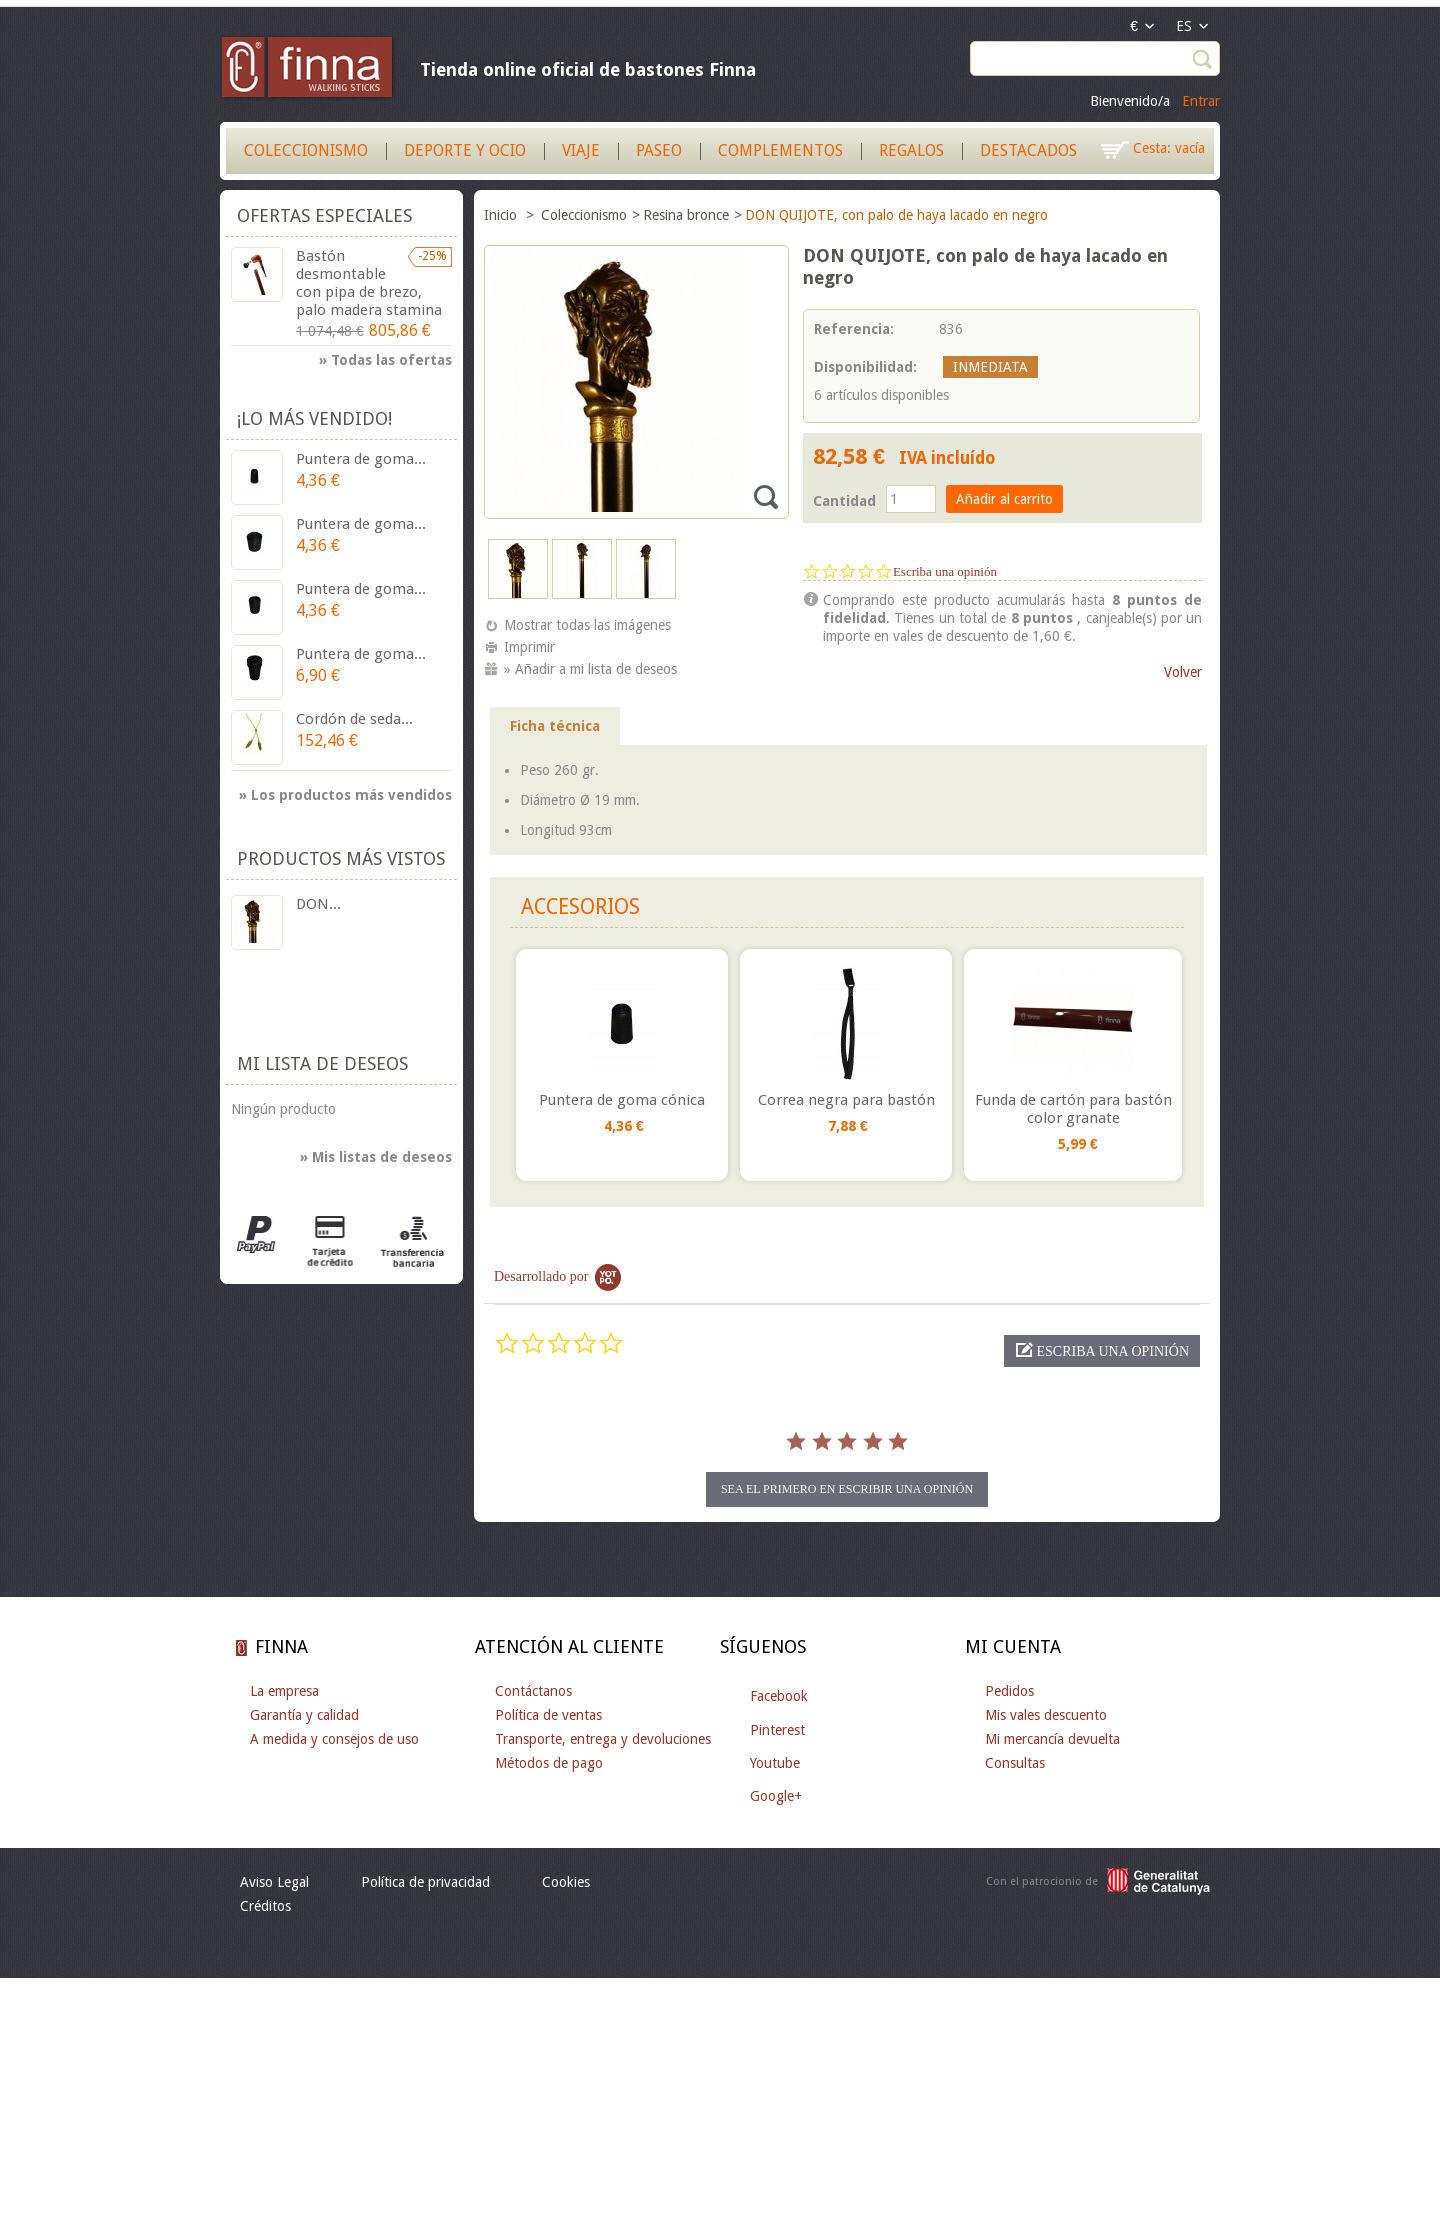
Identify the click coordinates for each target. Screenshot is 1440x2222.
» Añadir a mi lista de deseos (590, 669)
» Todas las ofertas (385, 360)
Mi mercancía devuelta (1052, 1739)
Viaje (581, 150)
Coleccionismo (306, 150)
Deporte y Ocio (465, 150)
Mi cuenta (1013, 1646)
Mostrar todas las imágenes (587, 625)
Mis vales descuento (1046, 1715)
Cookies (566, 1882)
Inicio (502, 215)
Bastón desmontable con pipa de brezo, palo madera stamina (369, 283)
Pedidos (1009, 1691)
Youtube (775, 1763)
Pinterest (777, 1730)
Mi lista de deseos (322, 1063)
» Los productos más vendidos (345, 795)
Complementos (780, 150)
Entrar (1201, 101)
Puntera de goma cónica (622, 1100)
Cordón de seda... (354, 719)
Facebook (779, 1696)
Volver (1183, 672)
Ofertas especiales (324, 215)
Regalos (911, 150)
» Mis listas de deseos (376, 1157)
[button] (1102, 1351)
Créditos (265, 1906)
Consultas (1015, 1763)
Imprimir (529, 647)
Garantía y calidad (304, 1715)
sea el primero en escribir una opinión (847, 1489)
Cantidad (844, 501)
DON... (318, 904)
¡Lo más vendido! (314, 418)
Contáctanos (533, 1691)
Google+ (776, 1796)
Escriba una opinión (945, 571)
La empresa (284, 1691)
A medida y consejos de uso (334, 1739)
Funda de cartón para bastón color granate (1073, 1109)
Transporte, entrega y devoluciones (603, 1739)
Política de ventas (548, 1715)
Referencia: (854, 329)
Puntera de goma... (361, 459)
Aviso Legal (274, 1882)
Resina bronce (686, 215)
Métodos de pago (549, 1763)
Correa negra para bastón (846, 1100)
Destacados (1028, 150)
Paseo (659, 150)
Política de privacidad (425, 1882)
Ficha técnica (555, 726)
